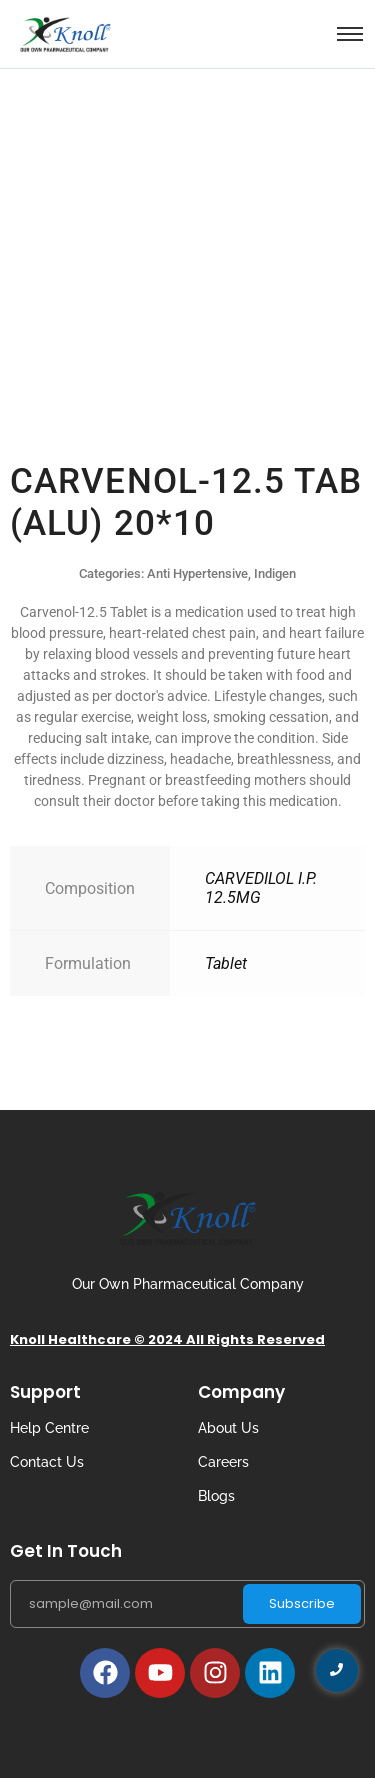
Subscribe (302, 1603)
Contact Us (47, 1462)
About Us (228, 1428)
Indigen (275, 573)
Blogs (216, 1496)
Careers (223, 1462)
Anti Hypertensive (197, 573)
